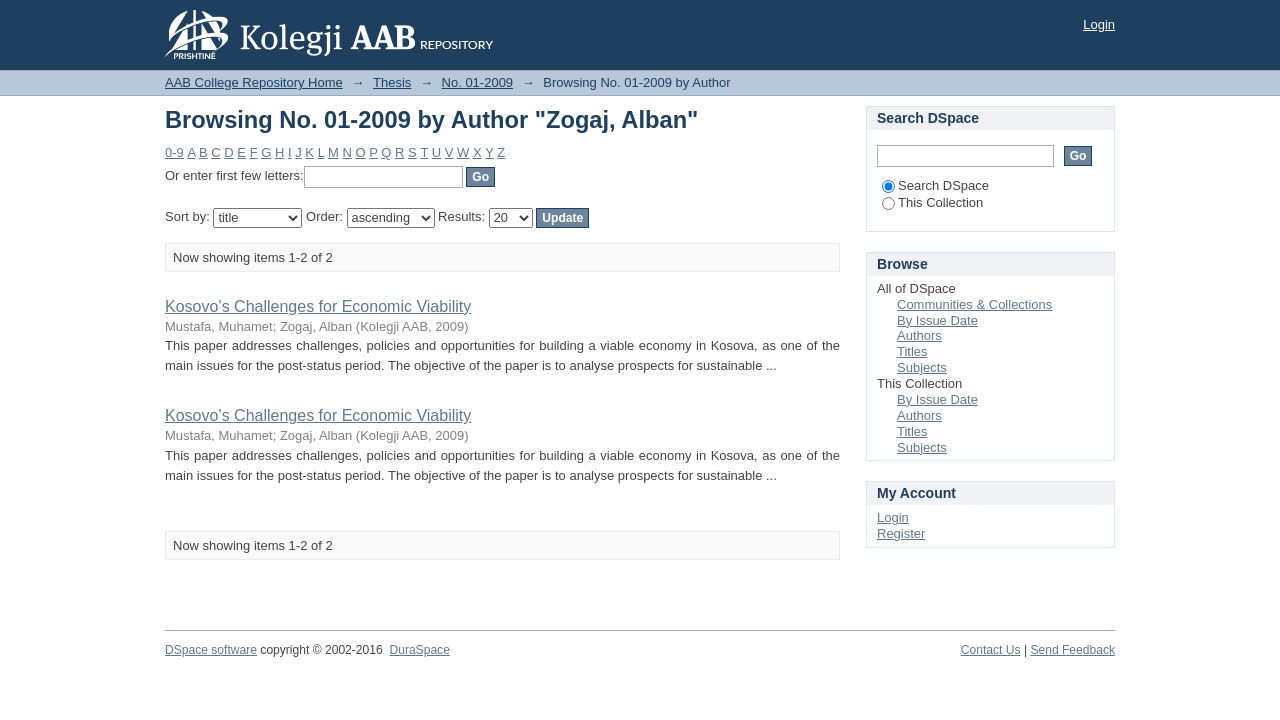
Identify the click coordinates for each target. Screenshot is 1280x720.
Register (901, 533)
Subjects (922, 367)
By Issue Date (937, 320)
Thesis (392, 82)
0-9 (174, 152)
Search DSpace (935, 185)
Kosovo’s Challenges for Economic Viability (318, 306)
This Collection (932, 202)
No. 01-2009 (478, 82)
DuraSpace (419, 650)
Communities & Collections (974, 304)
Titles (912, 351)
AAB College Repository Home (254, 82)
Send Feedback (1072, 650)
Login (1099, 24)
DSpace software (211, 650)
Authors (919, 335)
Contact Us (991, 650)
